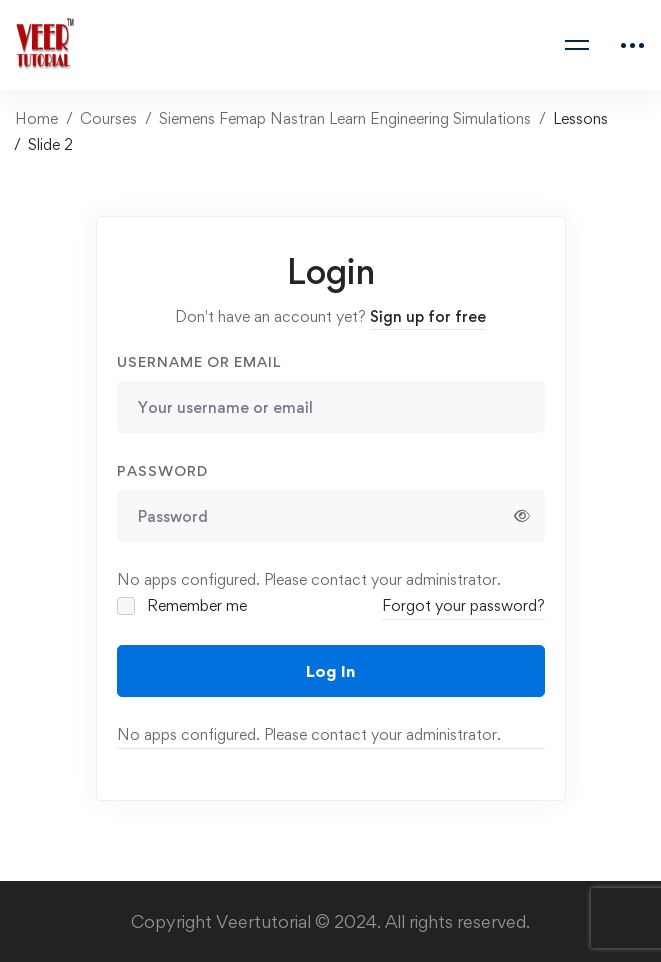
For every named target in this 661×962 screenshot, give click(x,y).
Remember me (183, 605)
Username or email (199, 361)
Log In (330, 671)
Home (36, 118)
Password (162, 470)
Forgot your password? (463, 605)
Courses (108, 118)
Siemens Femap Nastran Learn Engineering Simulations (345, 118)
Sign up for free (428, 316)
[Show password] (522, 516)
